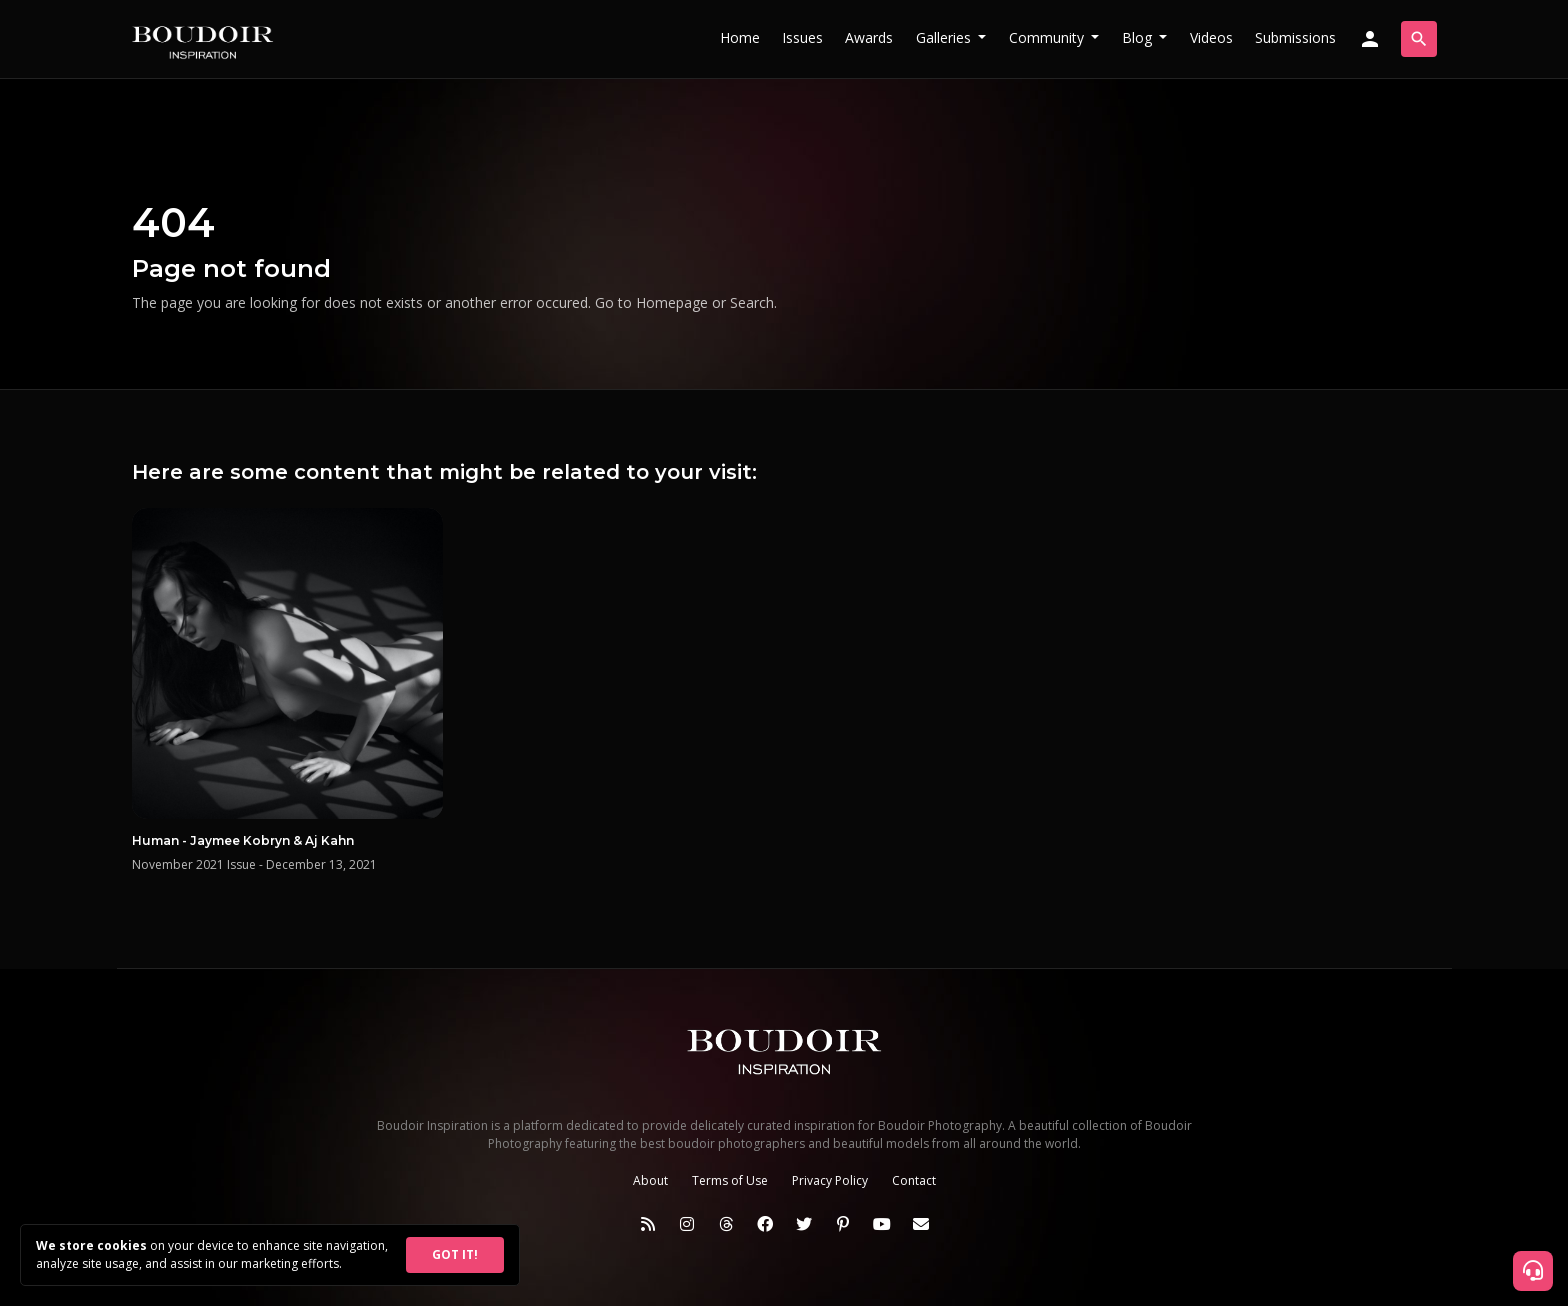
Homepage (672, 302)
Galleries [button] (945, 37)
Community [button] (1048, 37)
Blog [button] (1139, 37)
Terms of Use (730, 1180)
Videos (1211, 37)
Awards (869, 37)
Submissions (1295, 37)
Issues (802, 37)
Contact (914, 1180)
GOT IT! (455, 1254)
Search (752, 302)
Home (740, 37)
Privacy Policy (830, 1180)
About (650, 1180)
